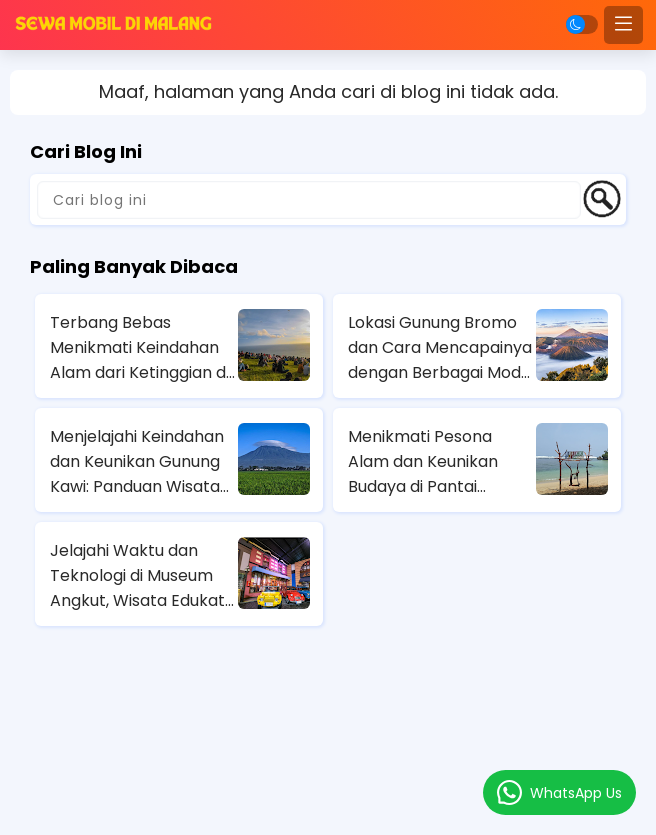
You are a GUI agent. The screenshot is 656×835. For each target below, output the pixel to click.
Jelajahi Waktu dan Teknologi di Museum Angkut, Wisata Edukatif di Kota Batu (142, 576)
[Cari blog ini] (309, 200)
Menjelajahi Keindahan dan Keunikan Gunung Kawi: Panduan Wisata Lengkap (137, 462)
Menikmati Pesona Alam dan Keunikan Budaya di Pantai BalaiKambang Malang (436, 462)
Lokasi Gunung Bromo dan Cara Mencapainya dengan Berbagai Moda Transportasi (440, 348)
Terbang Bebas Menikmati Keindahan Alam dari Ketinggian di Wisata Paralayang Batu (139, 348)
